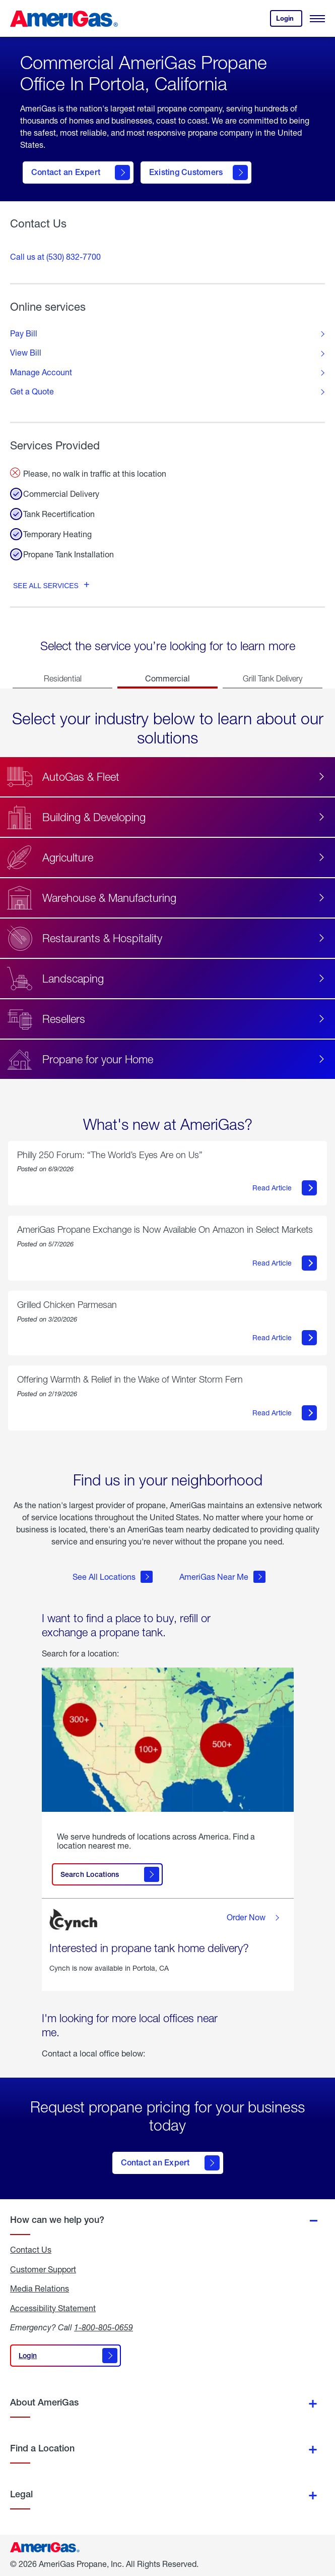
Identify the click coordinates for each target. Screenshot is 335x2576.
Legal (21, 2494)
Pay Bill (23, 333)
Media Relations (39, 2288)
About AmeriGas (44, 2402)
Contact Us (30, 2249)
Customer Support (43, 2269)
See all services (46, 586)
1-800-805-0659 (103, 2327)
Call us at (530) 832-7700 (55, 256)
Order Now (255, 1918)
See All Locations (113, 1577)
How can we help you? (57, 2219)
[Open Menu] (317, 18)
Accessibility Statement (53, 2308)
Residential (63, 678)
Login (289, 20)
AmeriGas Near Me (222, 1577)
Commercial (167, 678)
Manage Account (41, 372)
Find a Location (42, 2448)
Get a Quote (32, 391)
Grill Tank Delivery (272, 678)
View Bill (25, 352)
